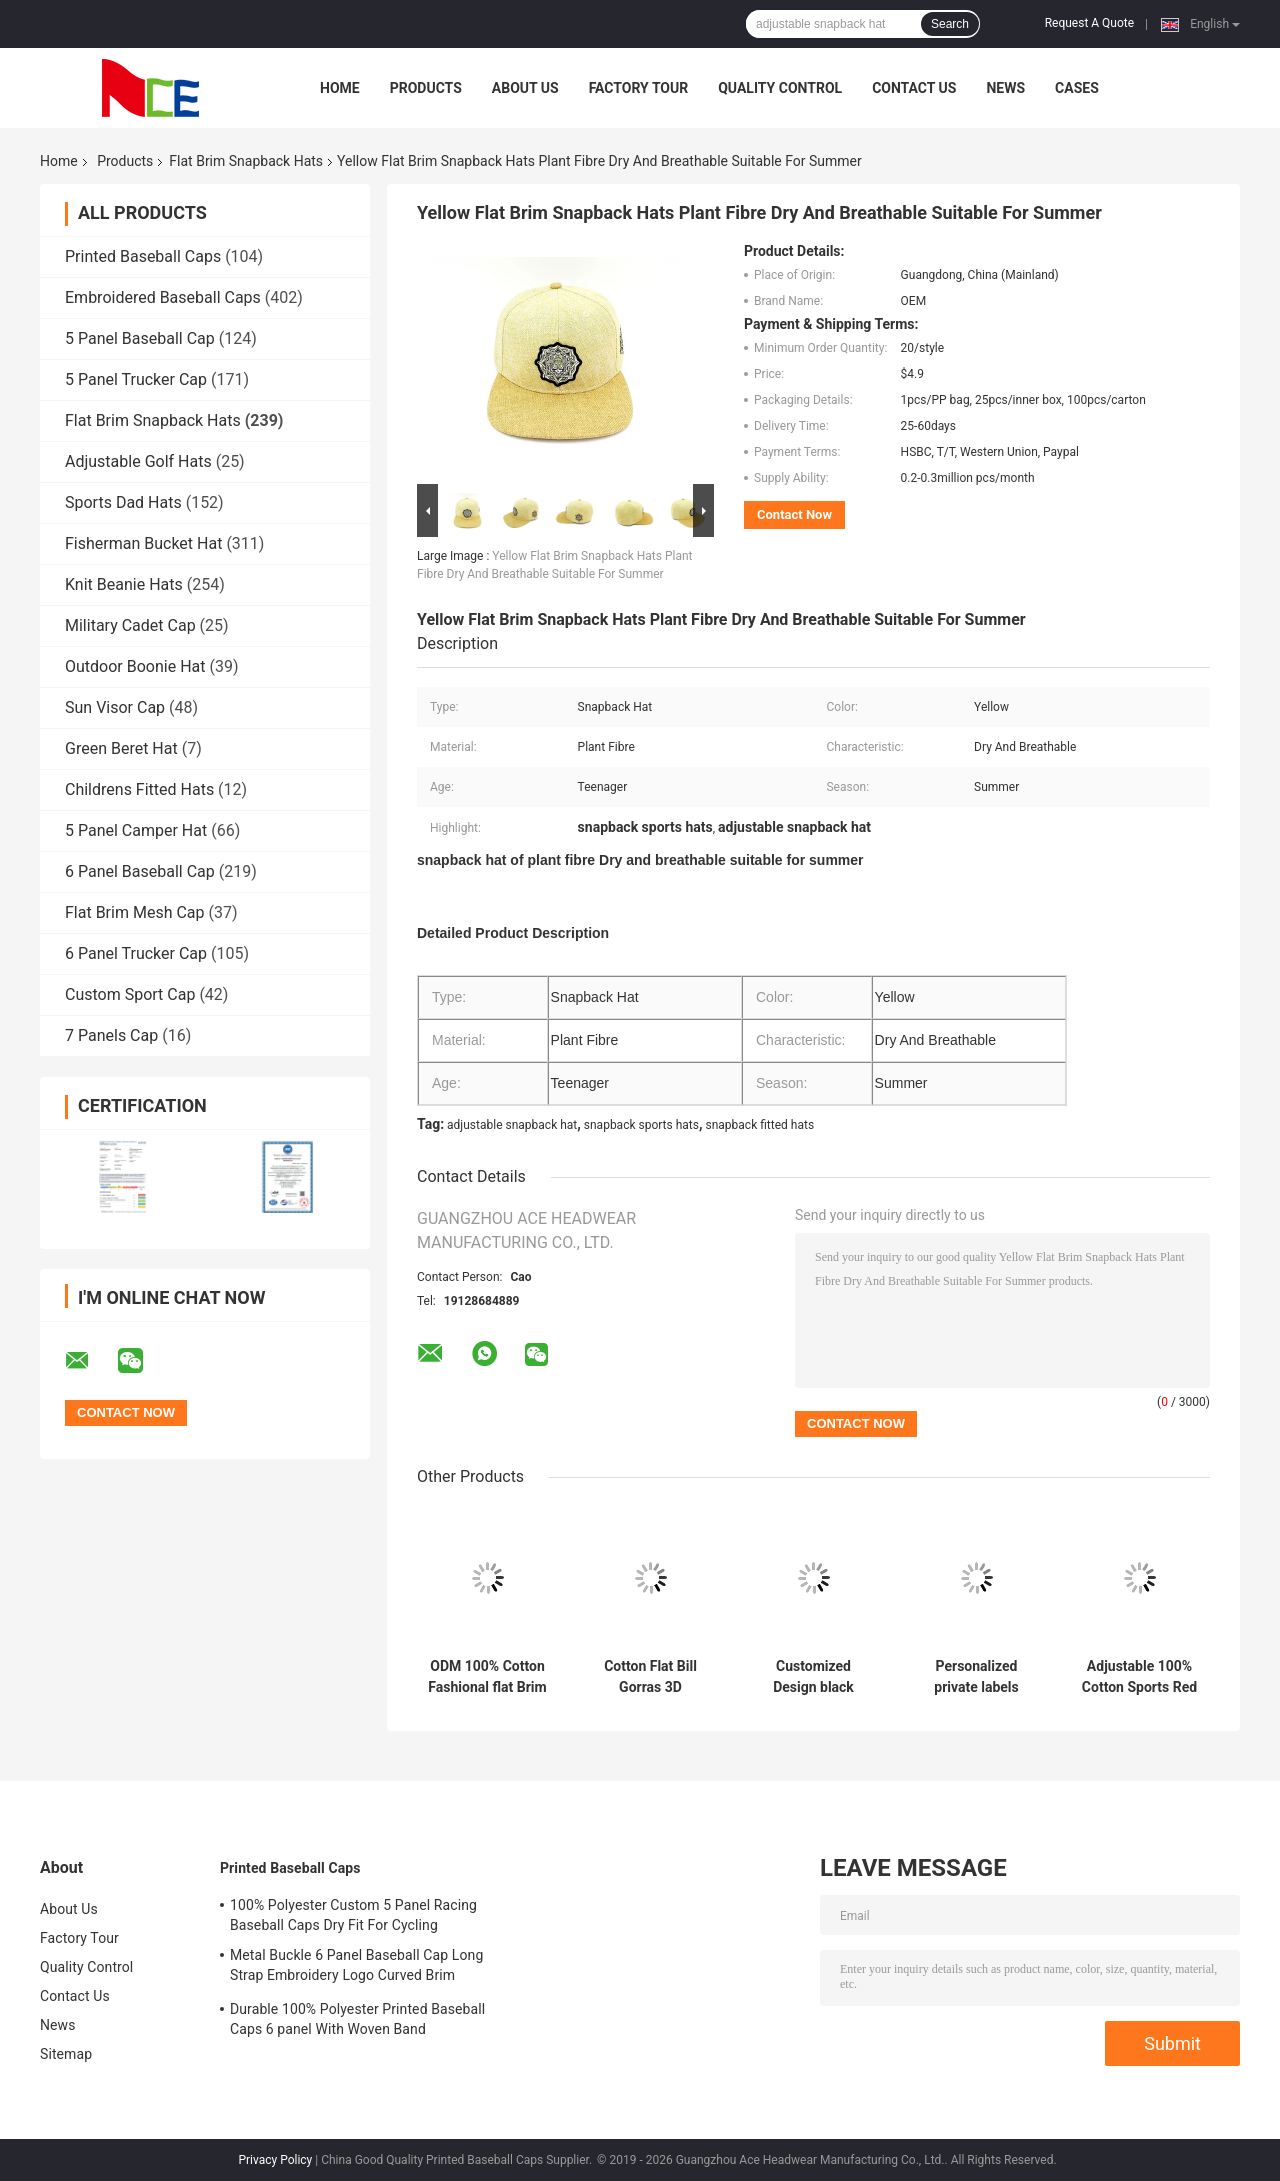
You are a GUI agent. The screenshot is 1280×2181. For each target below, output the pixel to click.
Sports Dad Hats (123, 502)
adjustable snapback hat (512, 1125)
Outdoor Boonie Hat (135, 666)
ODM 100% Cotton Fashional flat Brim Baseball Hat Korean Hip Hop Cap (487, 1677)
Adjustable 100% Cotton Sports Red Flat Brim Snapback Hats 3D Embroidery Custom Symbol (1139, 1677)
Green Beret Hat (121, 748)
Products (426, 88)
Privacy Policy (275, 2160)
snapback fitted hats (760, 1125)
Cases (1077, 88)
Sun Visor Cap (115, 707)
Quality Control (780, 88)
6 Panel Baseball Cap (140, 871)
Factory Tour (639, 88)
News (1005, 88)
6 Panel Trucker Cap (136, 953)
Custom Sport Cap (130, 994)
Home (340, 88)
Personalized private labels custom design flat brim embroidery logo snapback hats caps (976, 1677)
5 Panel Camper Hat (136, 830)
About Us (525, 88)
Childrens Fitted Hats (139, 789)
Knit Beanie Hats (124, 584)
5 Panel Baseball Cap (140, 338)
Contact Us (914, 88)
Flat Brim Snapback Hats (246, 161)
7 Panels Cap (111, 1035)
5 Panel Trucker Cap (136, 379)
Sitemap (66, 2054)
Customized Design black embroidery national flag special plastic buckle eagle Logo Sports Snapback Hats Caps (813, 1677)
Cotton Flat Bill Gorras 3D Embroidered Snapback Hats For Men (650, 1677)
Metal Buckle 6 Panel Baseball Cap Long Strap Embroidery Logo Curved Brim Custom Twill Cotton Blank (356, 1968)
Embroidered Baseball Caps (163, 297)
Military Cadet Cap (130, 625)
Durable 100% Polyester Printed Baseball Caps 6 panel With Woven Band (357, 2019)
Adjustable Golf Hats (138, 461)
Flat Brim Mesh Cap (135, 912)
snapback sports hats (641, 1125)
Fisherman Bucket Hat (143, 543)
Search (950, 24)
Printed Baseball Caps (143, 256)
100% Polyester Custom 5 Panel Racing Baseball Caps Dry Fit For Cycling (353, 1915)
